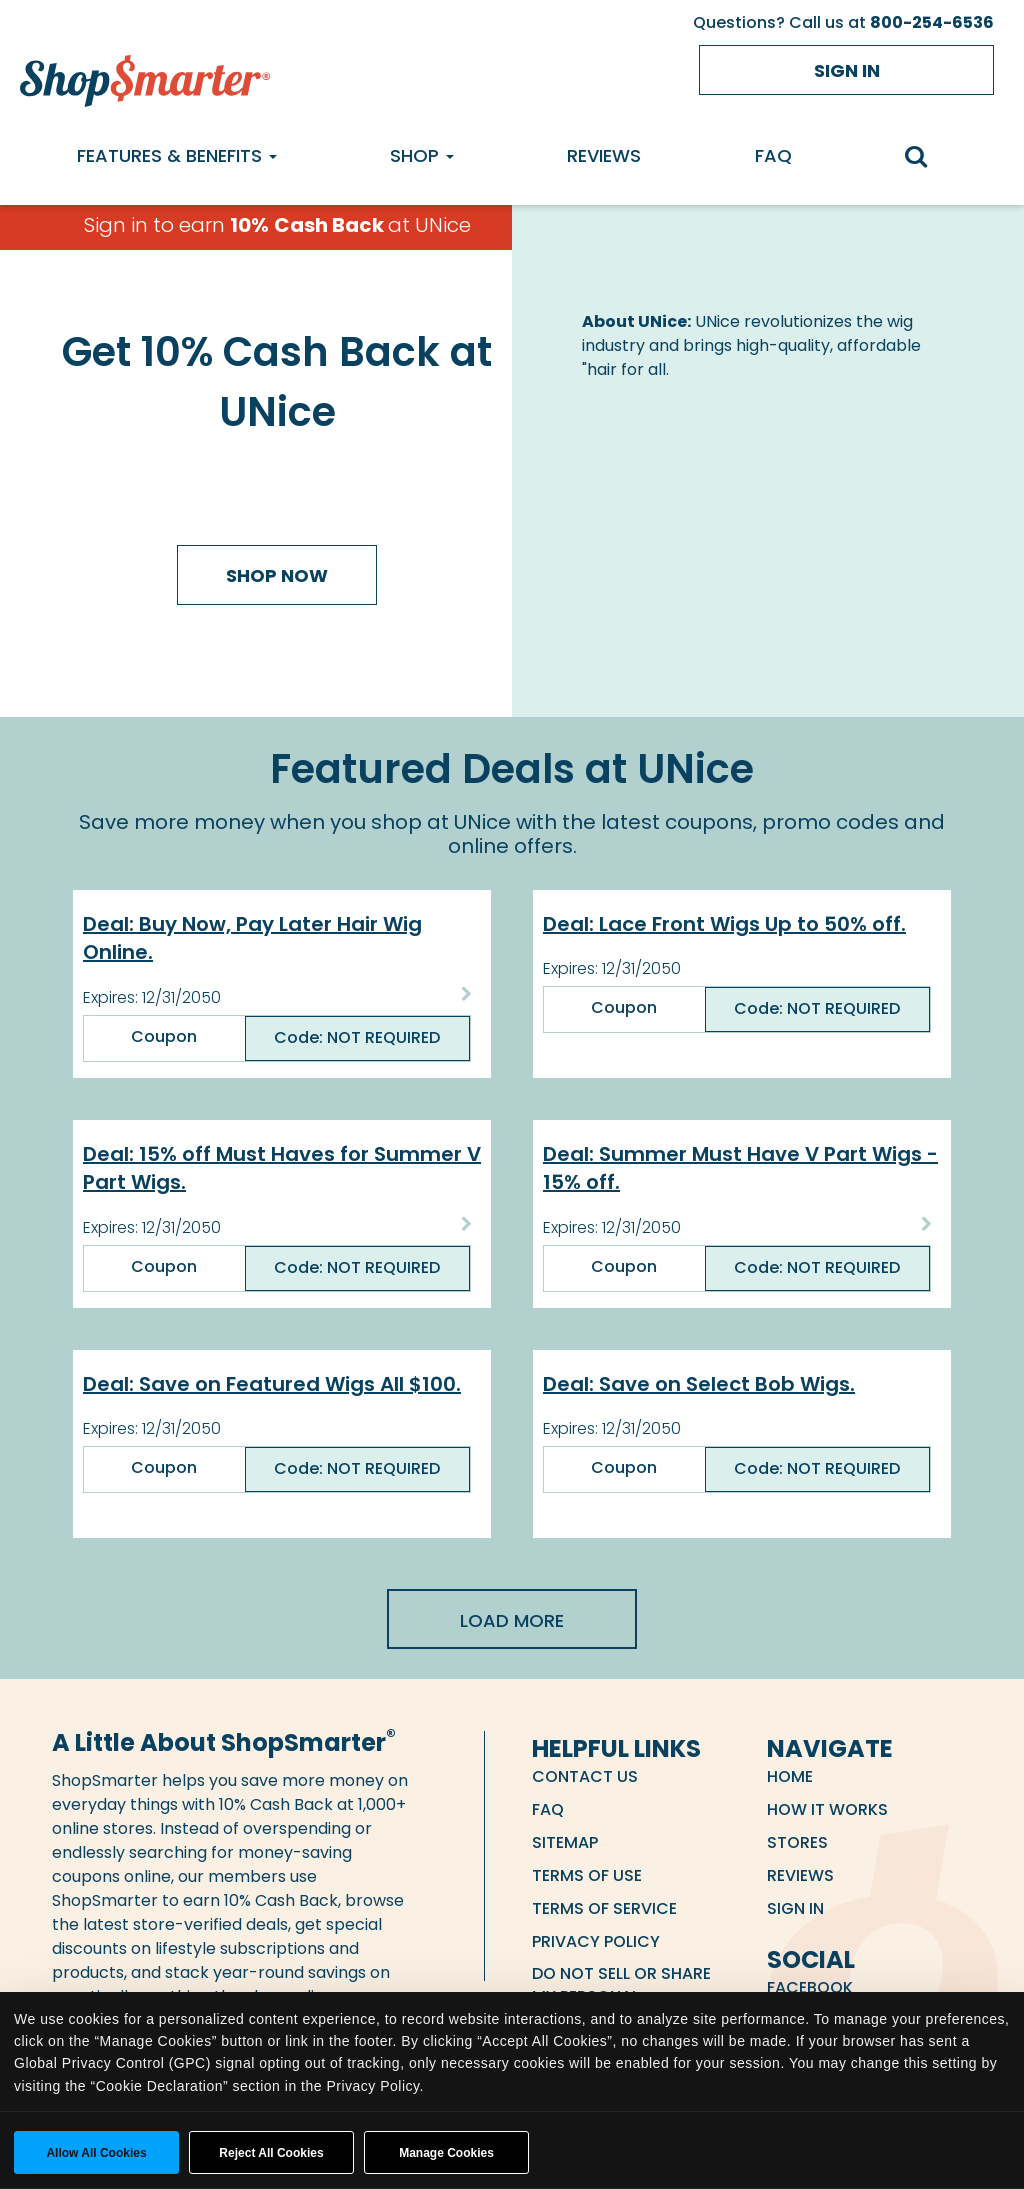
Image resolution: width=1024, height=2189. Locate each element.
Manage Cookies (446, 2153)
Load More (512, 1620)
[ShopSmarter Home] (145, 76)
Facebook (810, 1987)
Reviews (604, 155)
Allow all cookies (96, 2153)
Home (790, 1776)
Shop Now (277, 575)
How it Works (827, 1809)
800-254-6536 (932, 22)
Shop (422, 155)
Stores (797, 1842)
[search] (926, 158)
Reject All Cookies (271, 2153)
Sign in (847, 70)
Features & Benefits (177, 155)
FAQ (773, 155)
